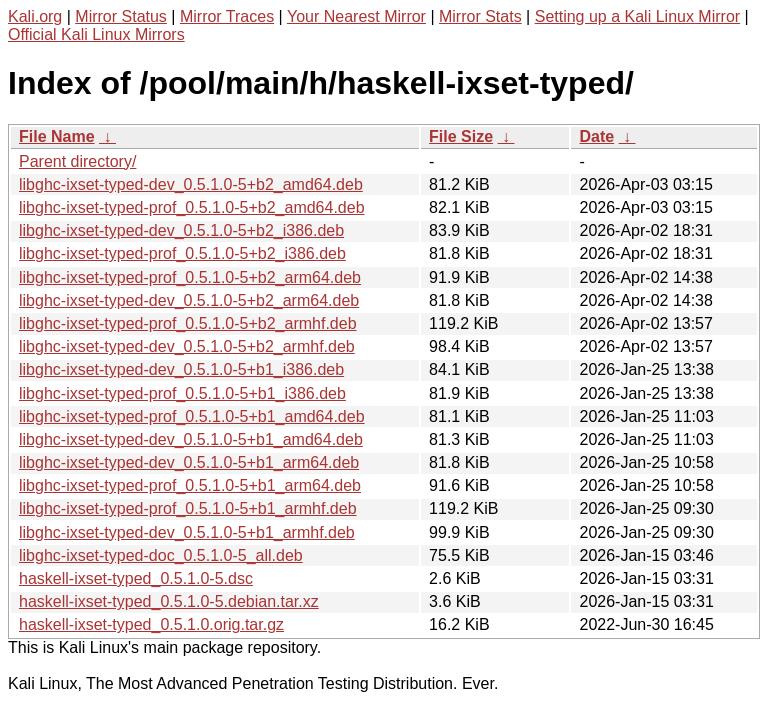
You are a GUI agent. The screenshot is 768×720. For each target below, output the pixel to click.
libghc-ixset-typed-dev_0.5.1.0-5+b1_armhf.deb (187, 532)
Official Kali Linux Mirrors (96, 34)
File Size (461, 136)
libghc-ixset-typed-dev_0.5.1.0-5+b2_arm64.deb (189, 300)
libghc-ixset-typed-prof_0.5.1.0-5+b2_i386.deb (182, 253)
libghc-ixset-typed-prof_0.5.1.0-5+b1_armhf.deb (188, 508)
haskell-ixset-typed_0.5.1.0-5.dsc (136, 578)
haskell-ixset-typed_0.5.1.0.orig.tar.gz (151, 624)
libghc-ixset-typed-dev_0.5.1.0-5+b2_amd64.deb (191, 184)
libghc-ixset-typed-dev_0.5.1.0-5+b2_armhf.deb (187, 346)
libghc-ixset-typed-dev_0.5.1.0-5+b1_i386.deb (181, 369)
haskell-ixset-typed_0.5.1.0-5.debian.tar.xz (169, 601)
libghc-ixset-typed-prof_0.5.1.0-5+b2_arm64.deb (190, 277)
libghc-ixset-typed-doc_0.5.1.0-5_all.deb (161, 555)
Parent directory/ (77, 161)
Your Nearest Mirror (356, 16)
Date (596, 136)
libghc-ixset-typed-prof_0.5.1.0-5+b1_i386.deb (182, 393)
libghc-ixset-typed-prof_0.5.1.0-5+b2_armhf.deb (188, 323)
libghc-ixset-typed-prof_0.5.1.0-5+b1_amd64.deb (192, 416)
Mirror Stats (480, 16)
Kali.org (35, 16)
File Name (57, 136)
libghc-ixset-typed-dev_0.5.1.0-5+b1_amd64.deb (191, 439)
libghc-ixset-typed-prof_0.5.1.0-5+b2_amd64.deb (192, 207)
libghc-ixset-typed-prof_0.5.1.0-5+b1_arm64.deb (190, 485)
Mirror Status (121, 16)
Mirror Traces (227, 16)
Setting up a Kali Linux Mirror (637, 16)
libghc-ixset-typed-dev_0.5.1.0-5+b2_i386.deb (181, 230)
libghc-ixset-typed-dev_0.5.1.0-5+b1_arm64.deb (189, 462)
